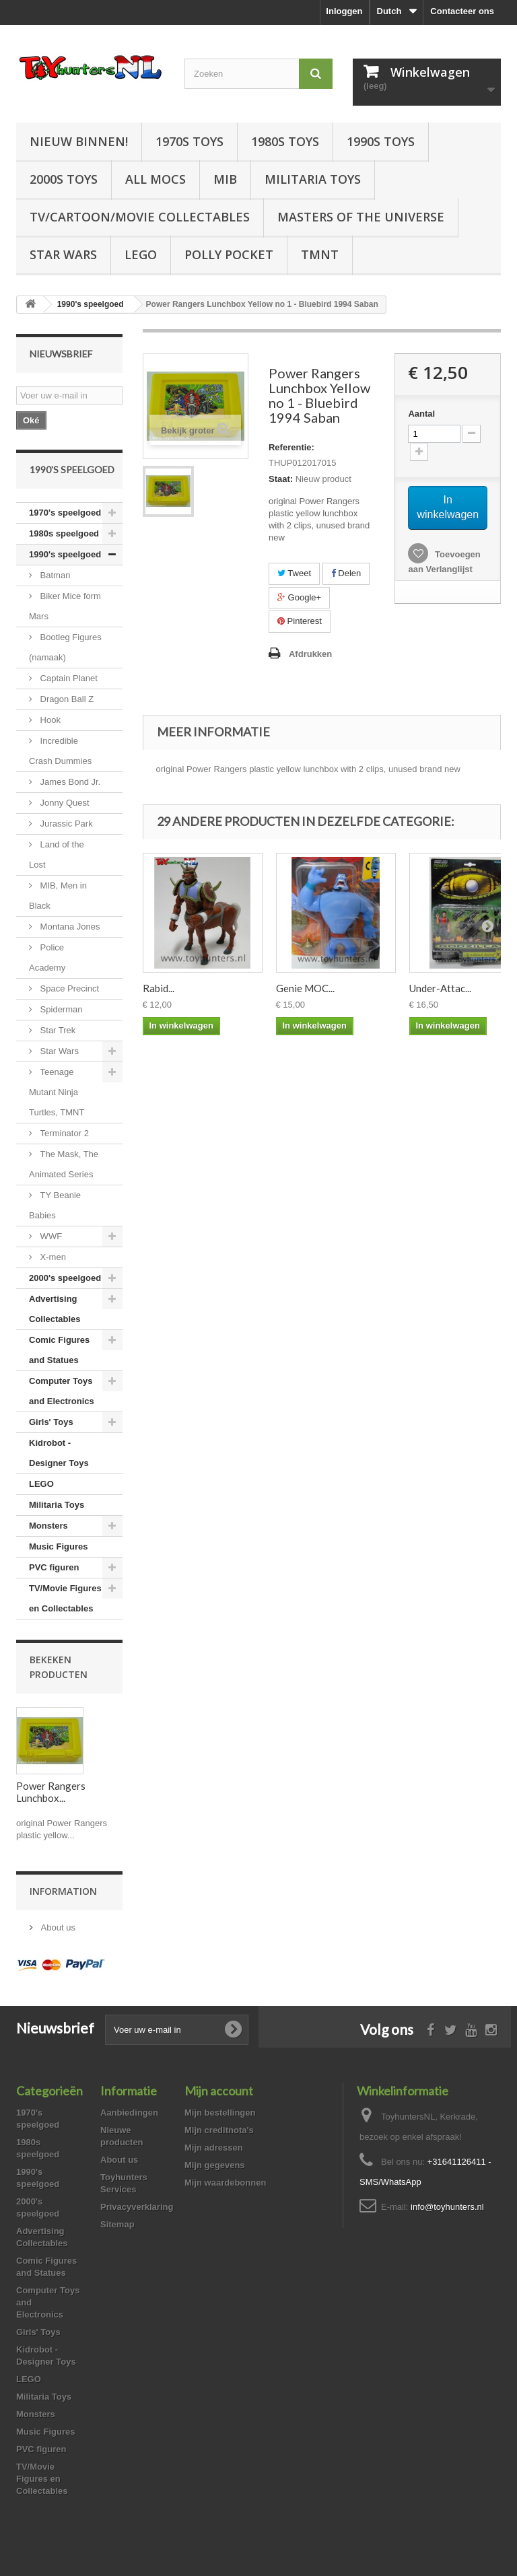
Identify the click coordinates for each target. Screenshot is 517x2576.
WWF (50, 1236)
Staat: (281, 479)
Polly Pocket (228, 254)
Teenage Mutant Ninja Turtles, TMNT (56, 1092)
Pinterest (299, 621)
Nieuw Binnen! (79, 141)
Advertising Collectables (55, 1309)
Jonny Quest (64, 803)
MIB (225, 179)
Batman (54, 575)
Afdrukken (310, 654)
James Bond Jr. (69, 782)
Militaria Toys (313, 179)
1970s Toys (189, 141)
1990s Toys (381, 141)
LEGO (141, 254)
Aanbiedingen (129, 2113)
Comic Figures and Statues (59, 1350)
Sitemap (117, 2224)
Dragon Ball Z (66, 699)
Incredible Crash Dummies (60, 751)
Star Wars (63, 254)
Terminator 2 (63, 1133)
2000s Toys (64, 179)
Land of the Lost (56, 854)
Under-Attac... (440, 988)
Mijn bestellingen (219, 2113)
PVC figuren (54, 1567)
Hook (49, 720)
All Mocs (155, 179)
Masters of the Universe (360, 217)
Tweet (294, 573)
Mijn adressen (213, 2148)
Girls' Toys (51, 1422)
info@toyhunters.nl (447, 2207)
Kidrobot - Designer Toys (59, 1453)
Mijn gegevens (214, 2165)
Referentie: (291, 447)
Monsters (48, 1526)
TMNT (320, 254)
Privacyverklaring (136, 2207)
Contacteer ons (462, 11)
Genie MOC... (305, 988)
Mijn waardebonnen (225, 2183)
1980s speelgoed (64, 533)
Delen (346, 573)
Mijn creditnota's (219, 2130)
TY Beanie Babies (55, 1205)
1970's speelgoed (65, 513)
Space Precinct (68, 988)
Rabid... (158, 988)
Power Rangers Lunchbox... (50, 1792)
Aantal (421, 414)
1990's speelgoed (65, 554)
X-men (52, 1257)
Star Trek (56, 1030)
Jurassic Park (65, 824)
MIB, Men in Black (58, 895)
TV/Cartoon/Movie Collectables (140, 217)
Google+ (299, 597)
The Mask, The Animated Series (63, 1164)
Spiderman (60, 1009)
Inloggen (344, 11)
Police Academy (47, 957)
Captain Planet (68, 678)
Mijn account (218, 2090)
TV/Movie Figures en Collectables (65, 1598)
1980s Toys (285, 141)
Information (63, 1891)
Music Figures (58, 1546)
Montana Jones (69, 926)
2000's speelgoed (65, 1278)
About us (56, 1927)
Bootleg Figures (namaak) (65, 647)
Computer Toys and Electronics (61, 1391)
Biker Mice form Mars (65, 606)
